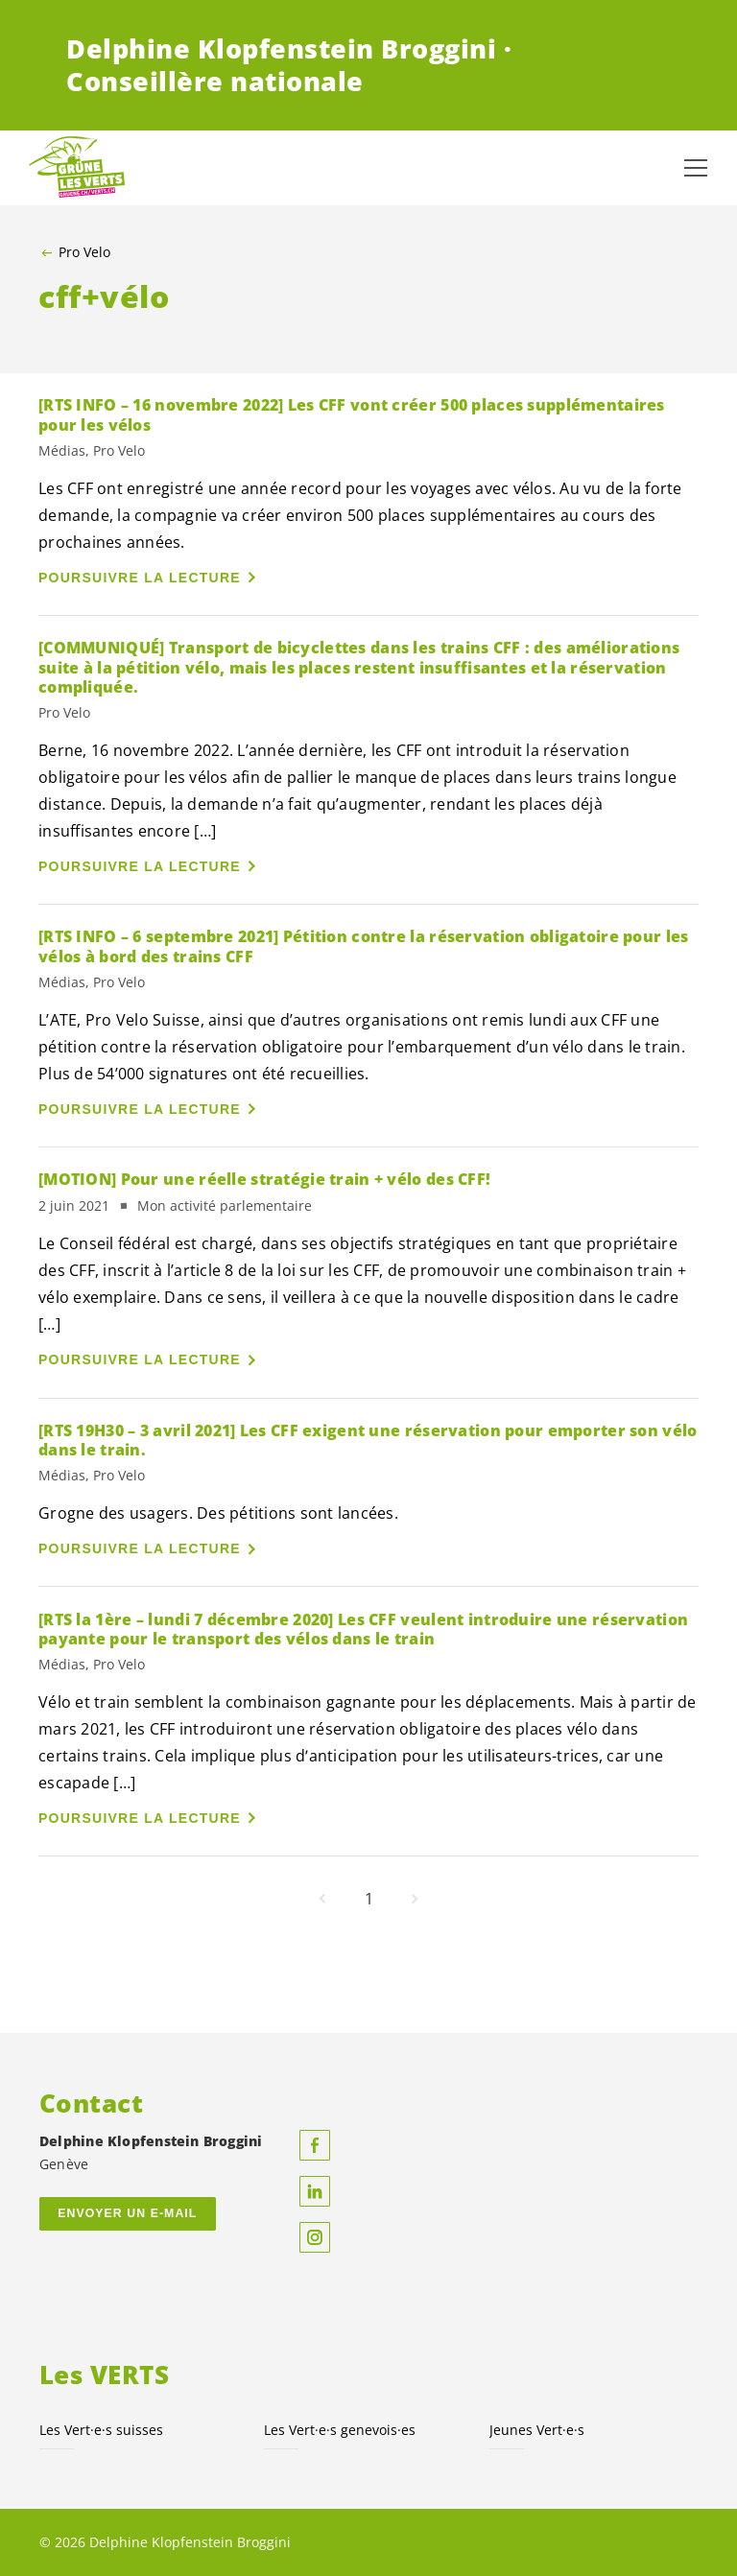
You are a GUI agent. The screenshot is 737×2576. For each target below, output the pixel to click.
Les (340, 2430)
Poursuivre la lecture (139, 577)
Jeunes (536, 2430)
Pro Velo (84, 252)
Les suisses (101, 2430)
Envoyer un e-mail (127, 2213)
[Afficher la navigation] (695, 167)
